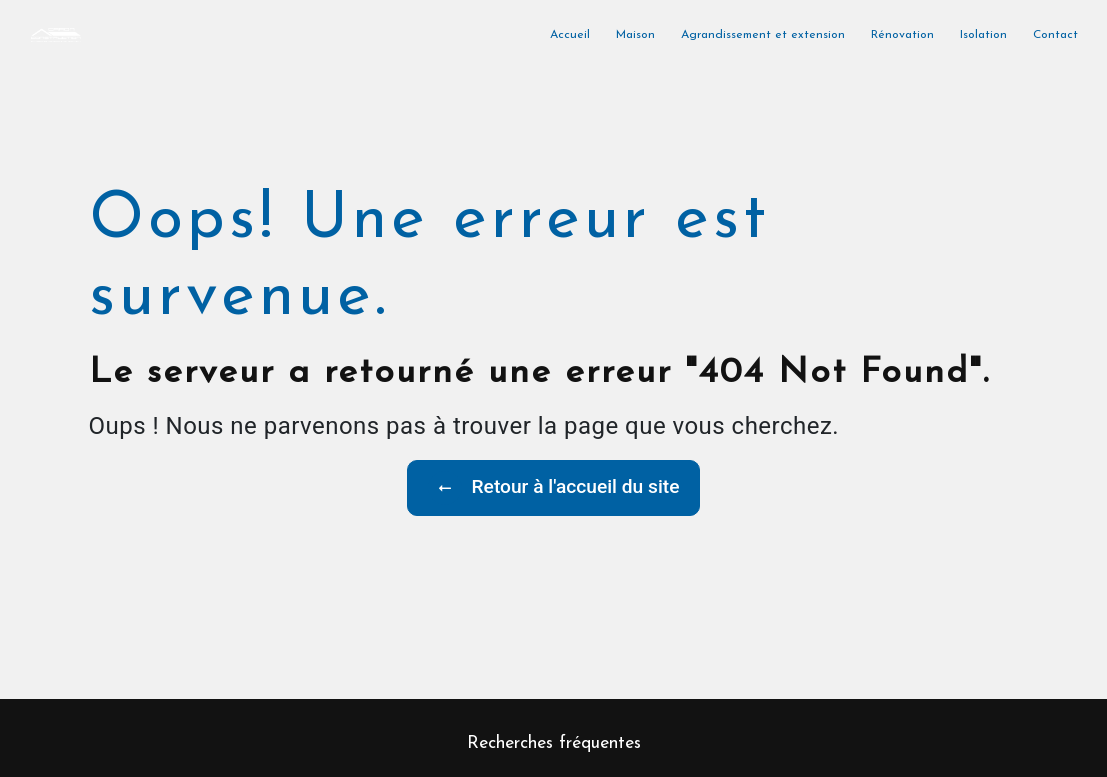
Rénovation (902, 35)
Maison (635, 35)
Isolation (983, 35)
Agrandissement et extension (763, 35)
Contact (1055, 35)
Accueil (570, 35)
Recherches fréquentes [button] (554, 743)
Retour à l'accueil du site (554, 488)
